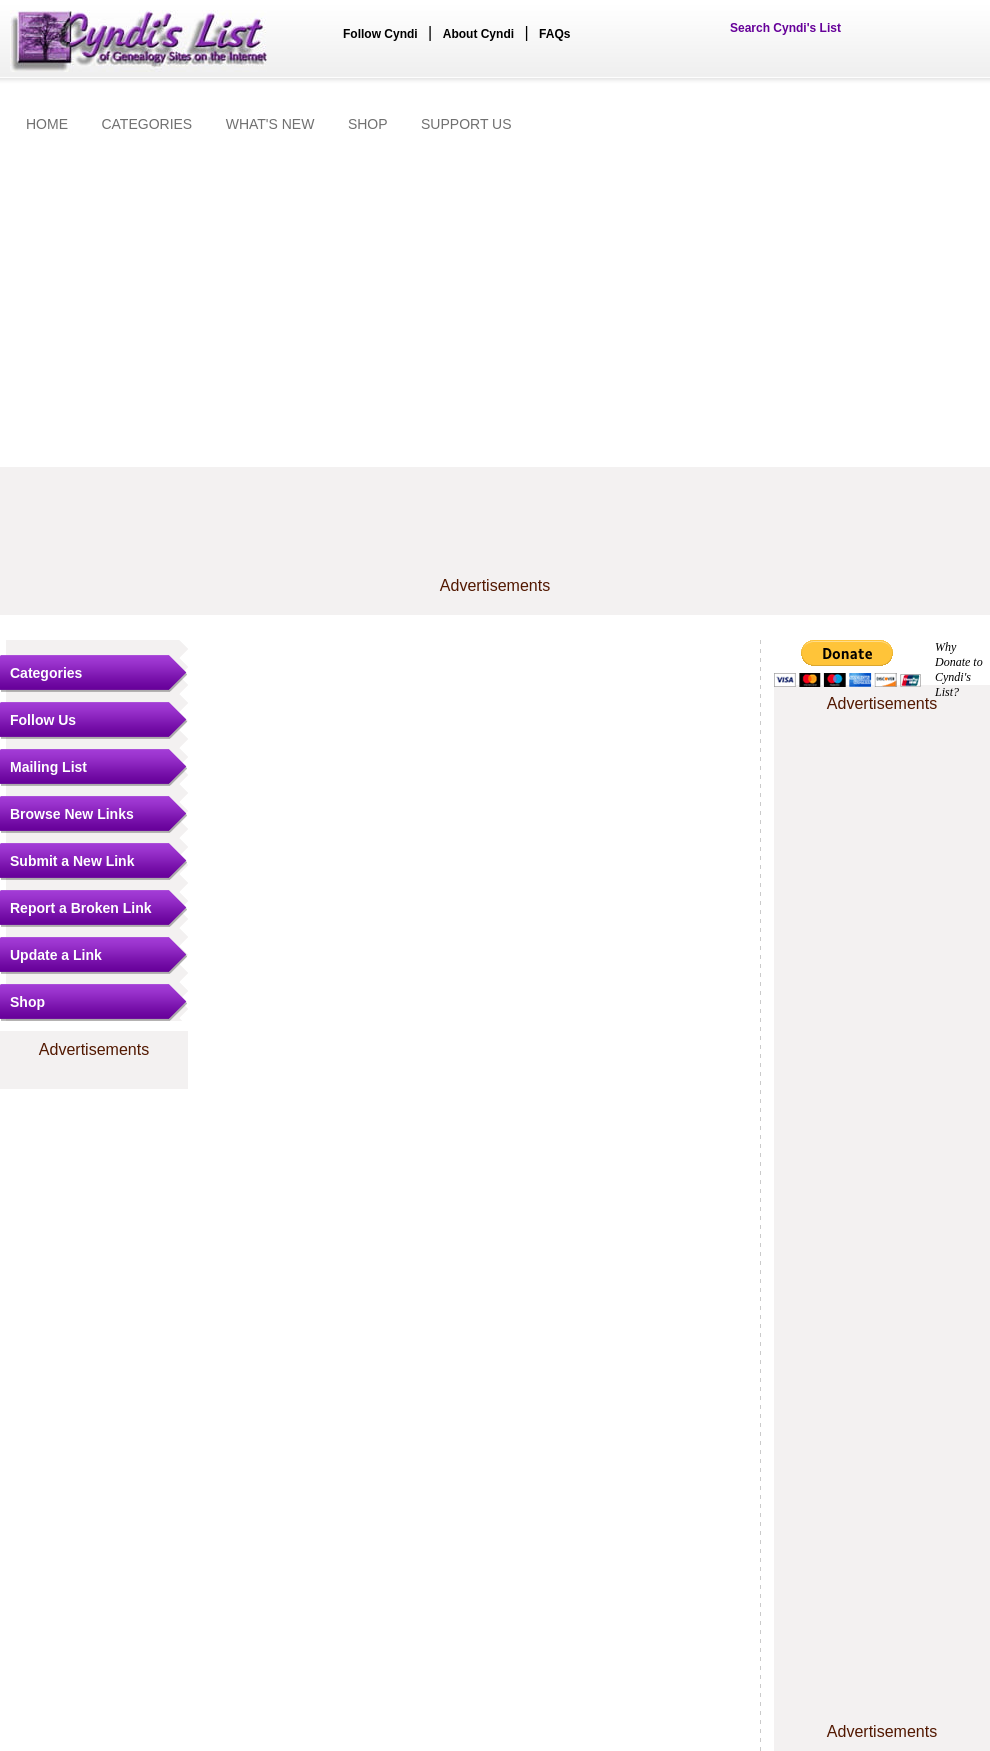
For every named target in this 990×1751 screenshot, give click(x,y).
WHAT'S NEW (270, 124)
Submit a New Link (72, 861)
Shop (27, 1002)
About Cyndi (478, 34)
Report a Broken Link (81, 908)
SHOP (368, 124)
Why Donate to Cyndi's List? (959, 669)
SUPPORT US (466, 124)
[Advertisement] (495, 302)
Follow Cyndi (380, 34)
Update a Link (56, 955)
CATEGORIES (146, 124)
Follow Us (43, 720)
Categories (46, 673)
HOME (47, 124)
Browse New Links (72, 814)
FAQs (554, 34)
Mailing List (48, 767)
